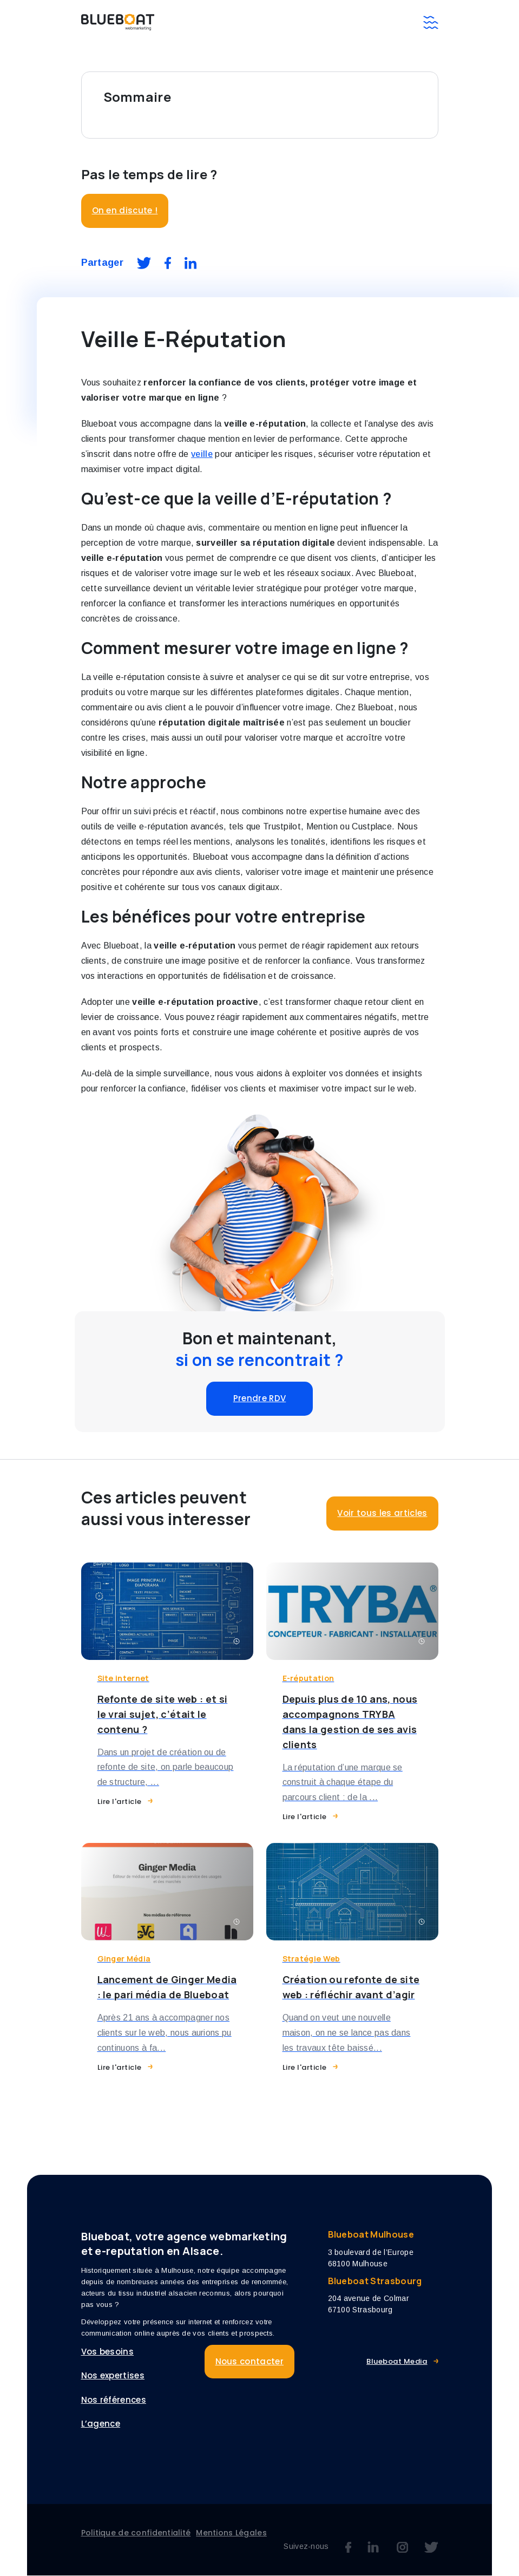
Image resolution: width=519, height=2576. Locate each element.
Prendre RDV (259, 1398)
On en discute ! (125, 210)
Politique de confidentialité (136, 2532)
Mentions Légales (231, 2532)
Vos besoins (107, 2351)
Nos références (113, 2399)
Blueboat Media (396, 2361)
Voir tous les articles (382, 1513)
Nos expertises (112, 2376)
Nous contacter (249, 2361)
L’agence (101, 2424)
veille (202, 454)
